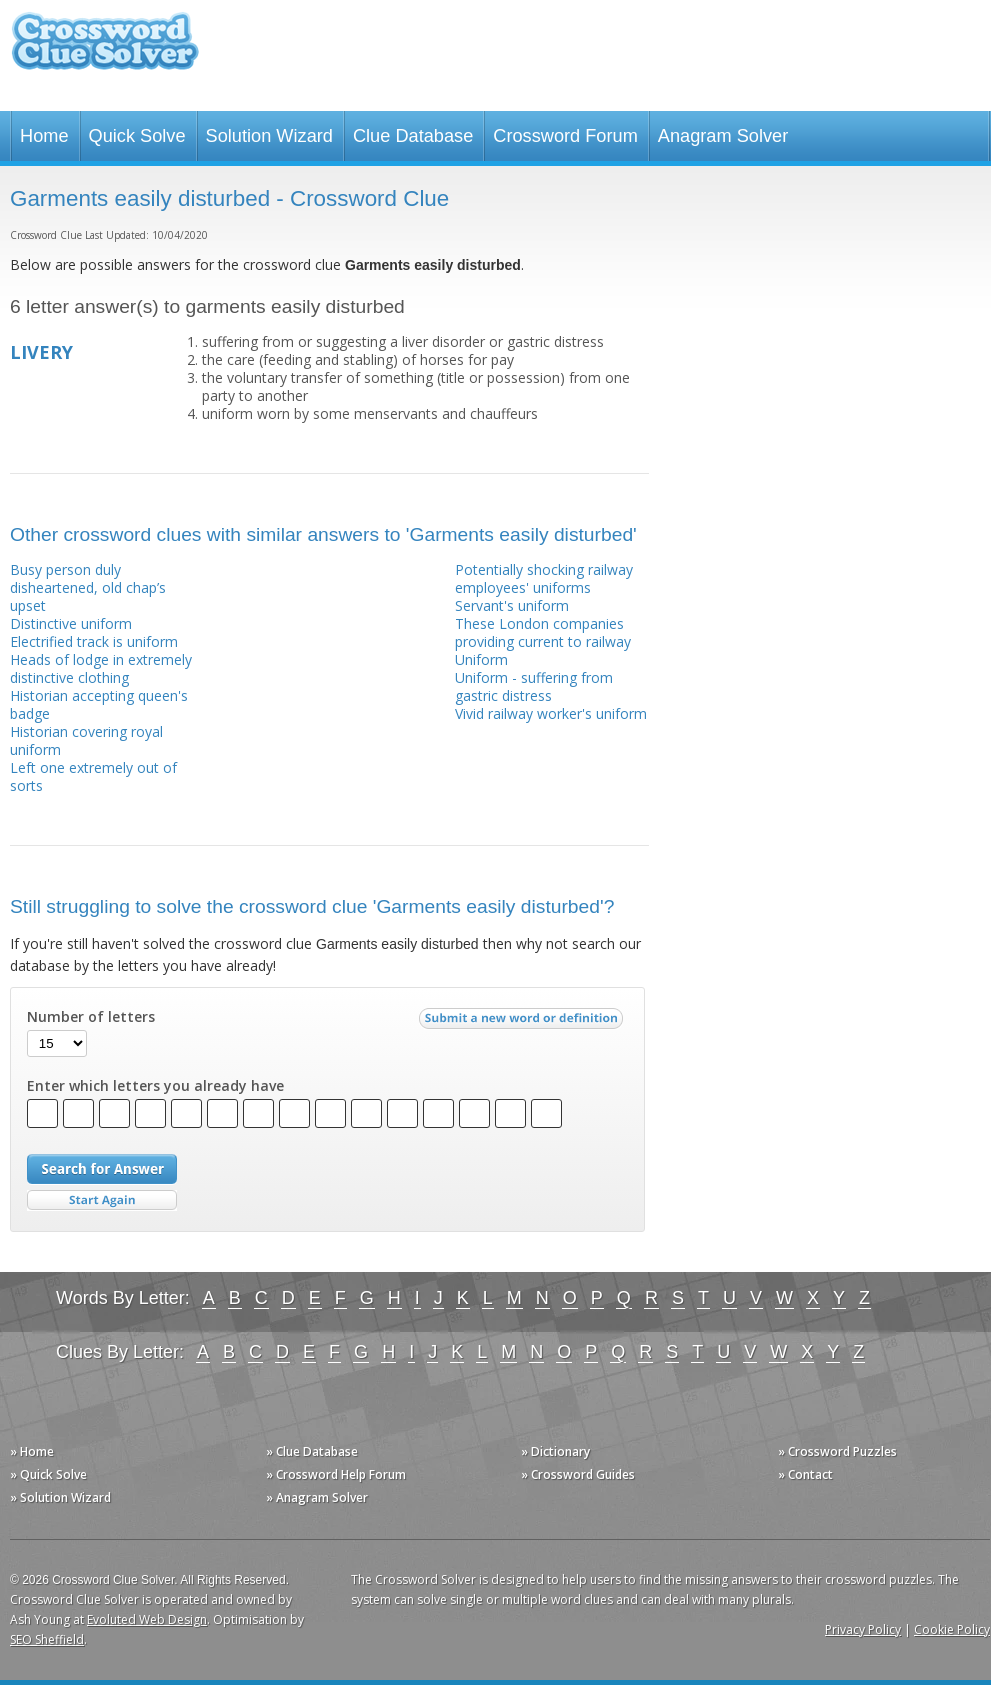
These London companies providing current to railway (543, 632)
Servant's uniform (512, 605)
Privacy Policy (863, 1629)
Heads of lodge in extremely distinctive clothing (101, 668)
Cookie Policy (952, 1629)
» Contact (805, 1474)
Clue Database (413, 136)
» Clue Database (312, 1451)
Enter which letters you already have (155, 1086)
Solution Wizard (269, 136)
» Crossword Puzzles (837, 1451)
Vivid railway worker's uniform (551, 713)
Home (44, 136)
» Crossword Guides (578, 1474)
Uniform (481, 659)
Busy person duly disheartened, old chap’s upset (88, 587)
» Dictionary (555, 1451)
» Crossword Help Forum (336, 1474)
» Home (32, 1451)
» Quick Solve (48, 1474)
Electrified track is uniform (94, 641)
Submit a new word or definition (523, 1023)
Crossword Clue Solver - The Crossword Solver (105, 50)
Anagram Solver (723, 136)
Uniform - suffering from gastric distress (534, 686)
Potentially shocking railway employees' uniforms (544, 578)
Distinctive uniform (71, 623)
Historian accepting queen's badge (99, 704)
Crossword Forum (565, 136)
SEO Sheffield (47, 1639)
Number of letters (91, 1017)
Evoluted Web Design (147, 1619)
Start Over (102, 1200)
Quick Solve (137, 136)
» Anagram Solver (317, 1497)
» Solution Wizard (60, 1497)
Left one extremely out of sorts (93, 776)
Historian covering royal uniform (86, 740)
